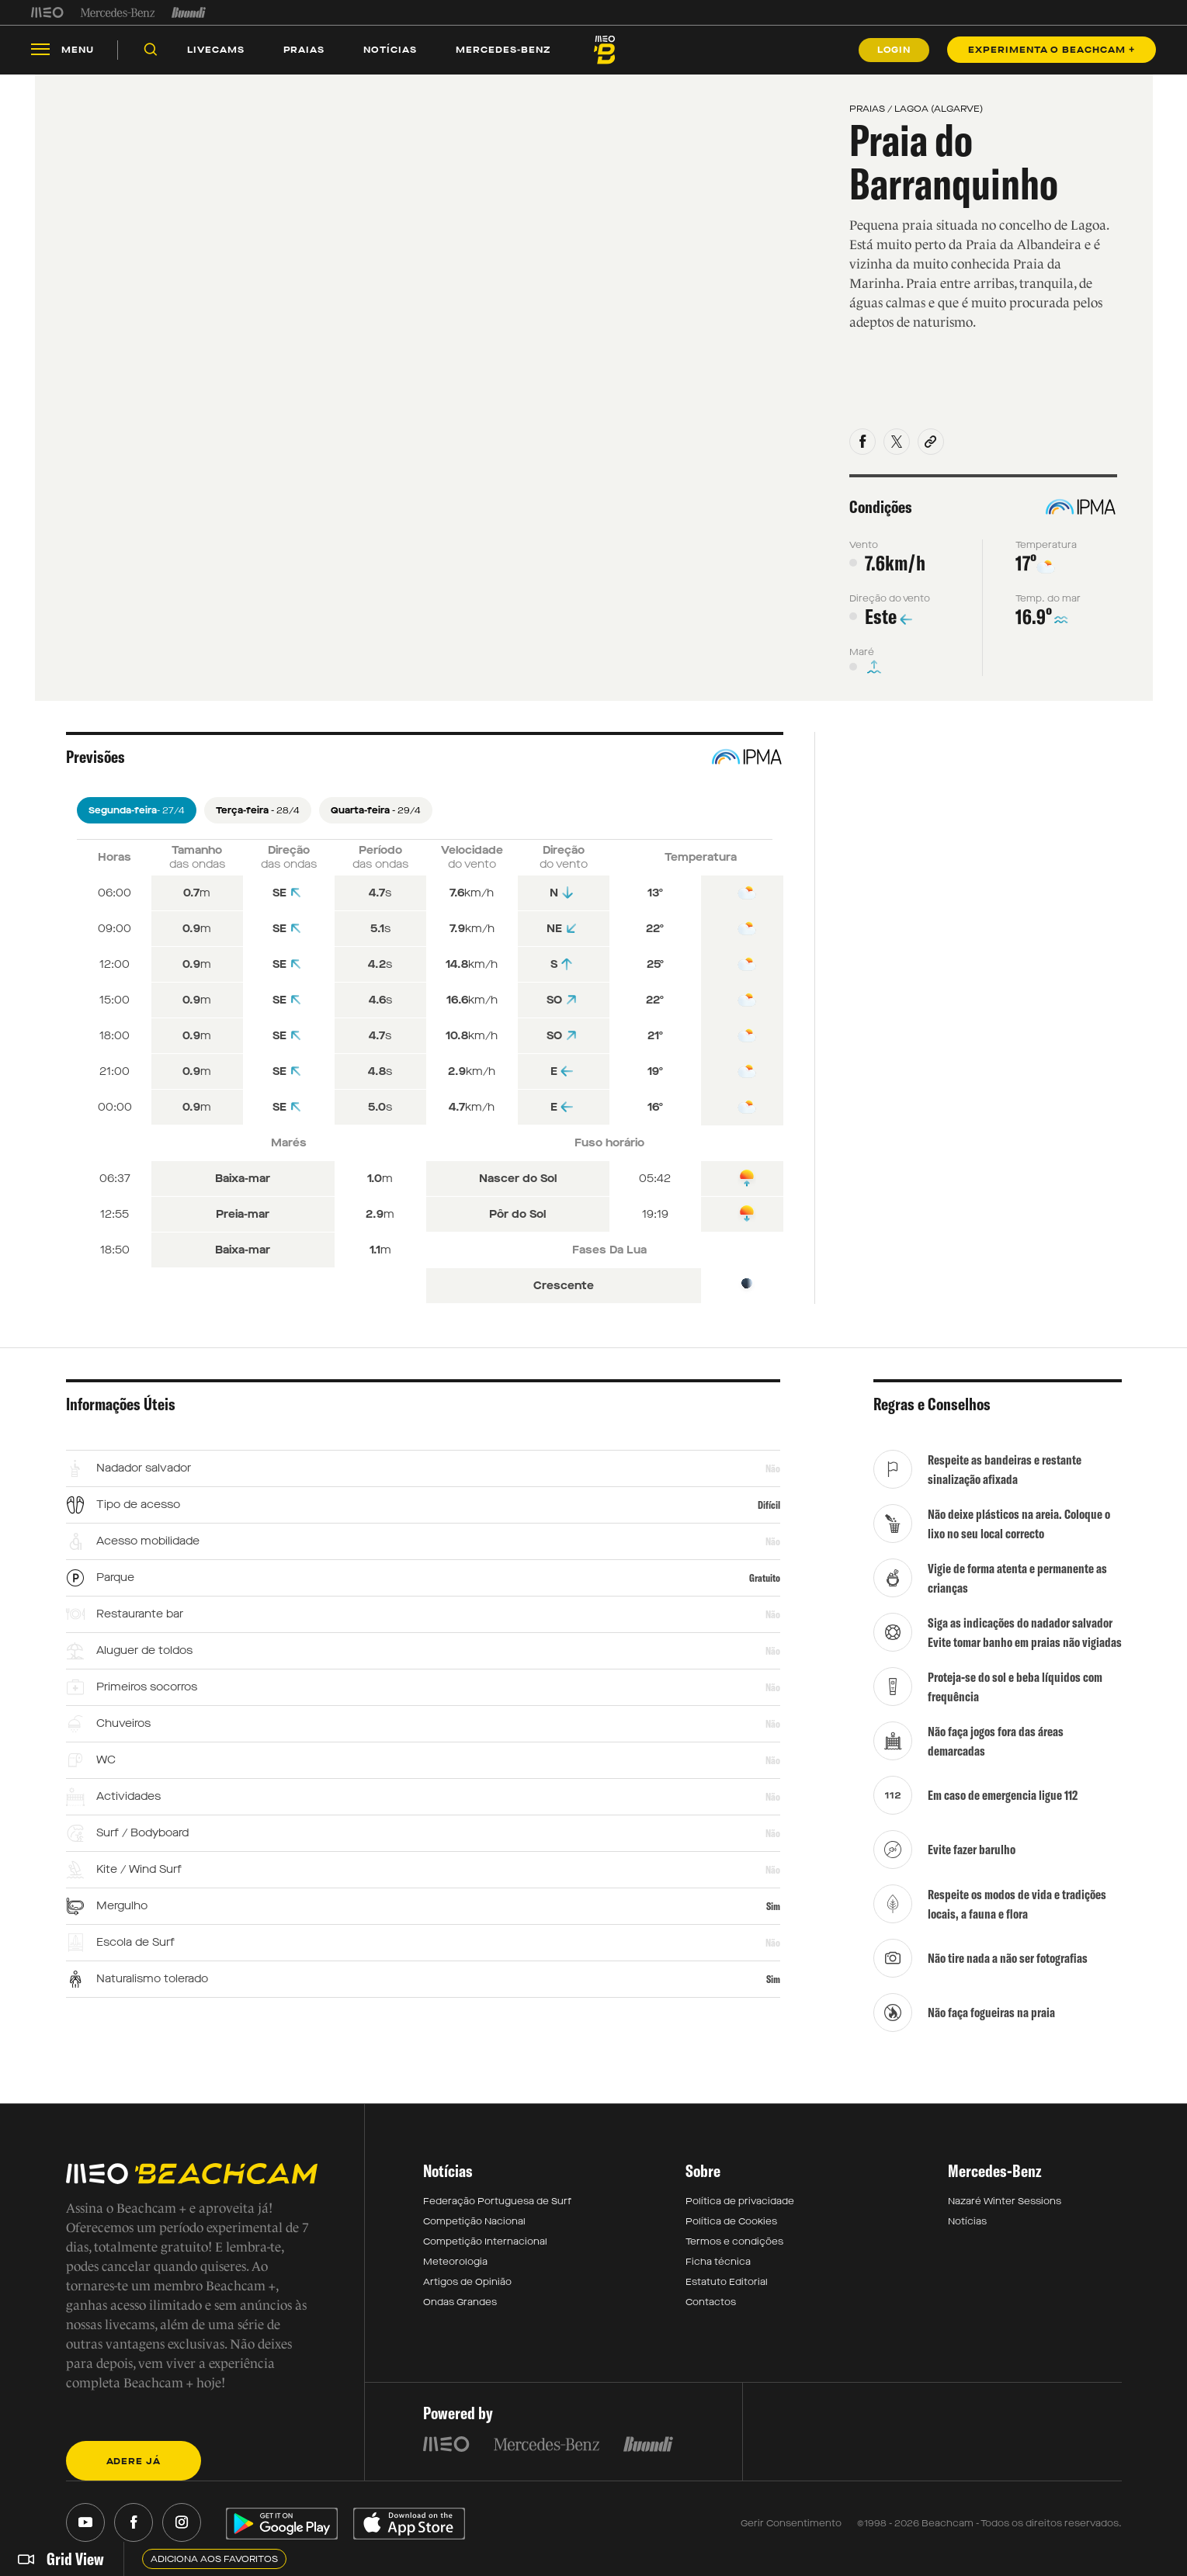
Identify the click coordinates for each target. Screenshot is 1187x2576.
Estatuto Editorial (726, 2293)
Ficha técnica (718, 2273)
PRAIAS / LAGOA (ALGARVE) (916, 120)
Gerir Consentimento (791, 2535)
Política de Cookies (731, 2233)
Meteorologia (455, 2273)
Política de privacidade (739, 2213)
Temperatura (1046, 556)
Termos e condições (734, 2253)
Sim (773, 1918)
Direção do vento (889, 610)
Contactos (710, 2313)
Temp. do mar (1048, 610)
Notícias (967, 2233)
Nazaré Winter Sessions (1004, 2213)
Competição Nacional (474, 2233)
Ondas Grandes (460, 2313)
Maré (861, 663)
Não (772, 1480)
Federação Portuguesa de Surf (497, 2213)
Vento (863, 556)
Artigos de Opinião (467, 2293)
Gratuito (764, 1590)
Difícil (769, 1517)
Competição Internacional (485, 2253)
